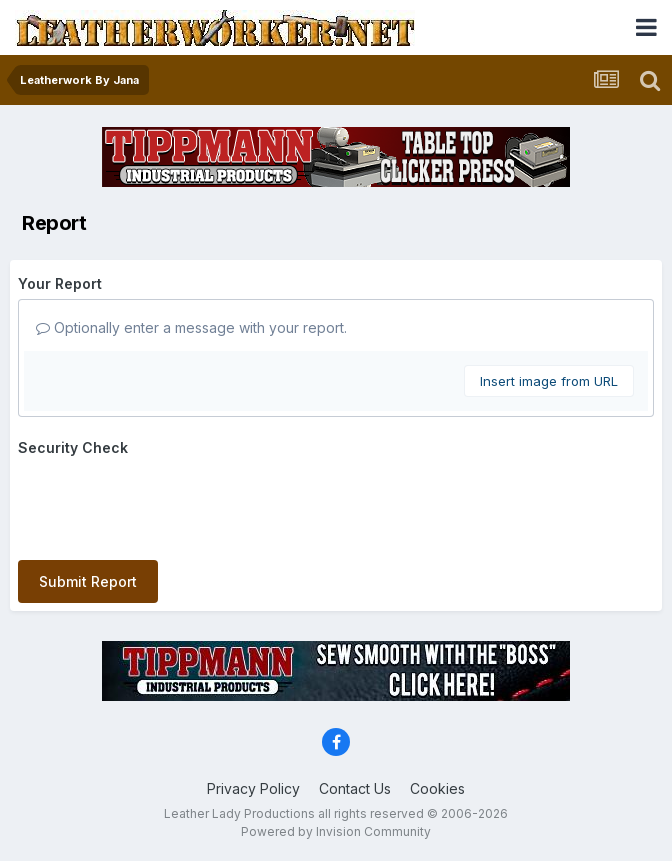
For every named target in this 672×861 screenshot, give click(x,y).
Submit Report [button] (88, 581)
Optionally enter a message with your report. (191, 327)
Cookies (437, 788)
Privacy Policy (253, 788)
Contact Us (355, 788)
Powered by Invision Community (336, 831)
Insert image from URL (549, 381)
